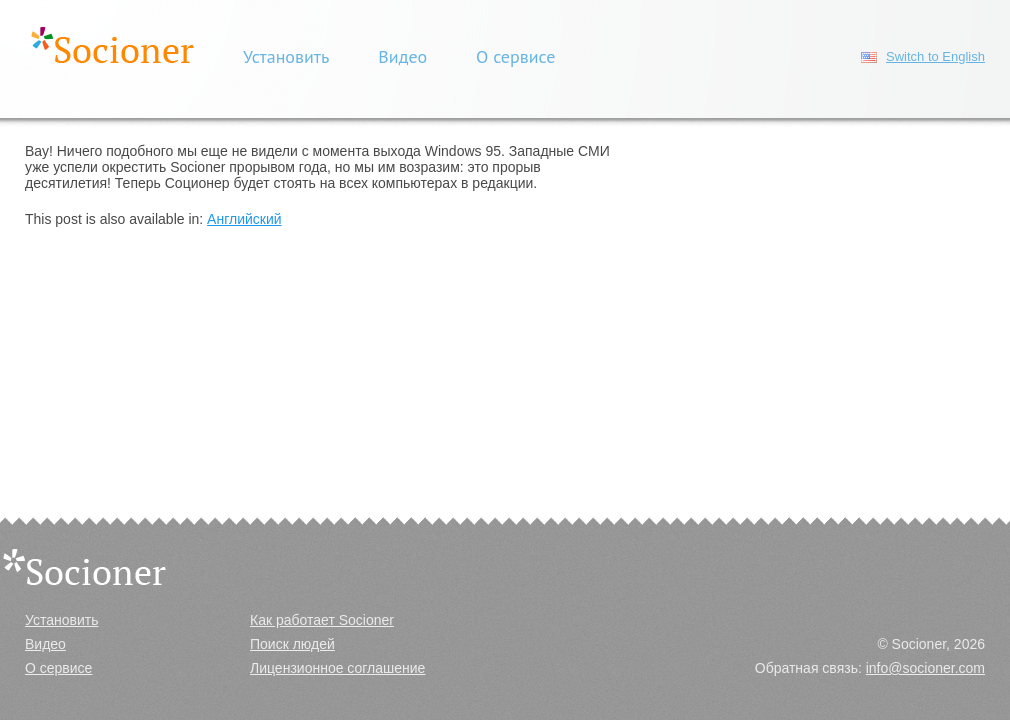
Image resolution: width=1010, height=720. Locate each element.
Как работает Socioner (322, 620)
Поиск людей (292, 644)
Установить (286, 56)
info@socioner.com (925, 668)
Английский (244, 219)
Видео (402, 56)
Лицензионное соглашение (337, 668)
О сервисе (515, 56)
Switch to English (935, 56)
